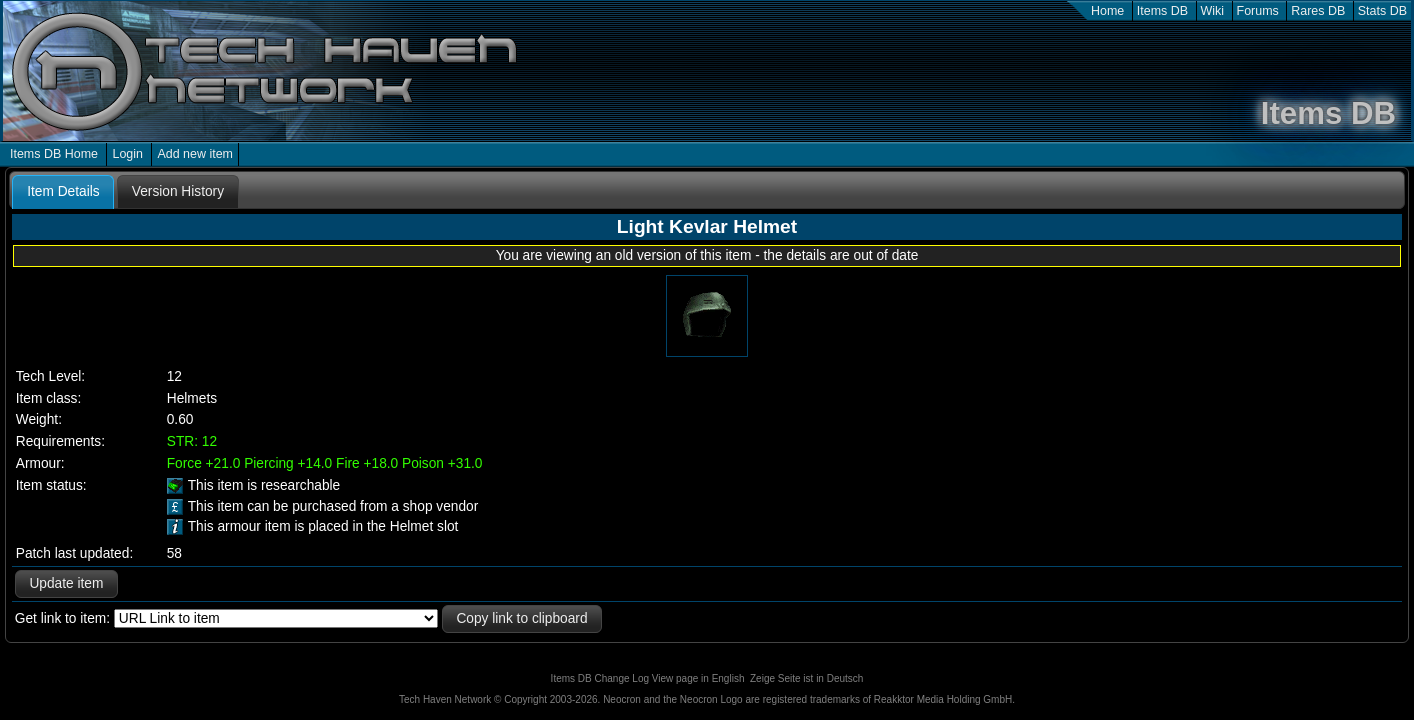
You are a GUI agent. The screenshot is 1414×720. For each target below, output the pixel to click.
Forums (1258, 11)
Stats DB (1382, 11)
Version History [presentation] (178, 191)
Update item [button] (66, 583)
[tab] (63, 192)
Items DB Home (54, 154)
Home (1107, 11)
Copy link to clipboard (521, 618)
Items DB (1162, 11)
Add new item (195, 154)
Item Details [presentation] (63, 191)
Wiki (1213, 11)
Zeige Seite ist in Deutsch (806, 678)
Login (127, 154)
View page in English (698, 678)
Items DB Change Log (600, 678)
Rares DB (1318, 11)
